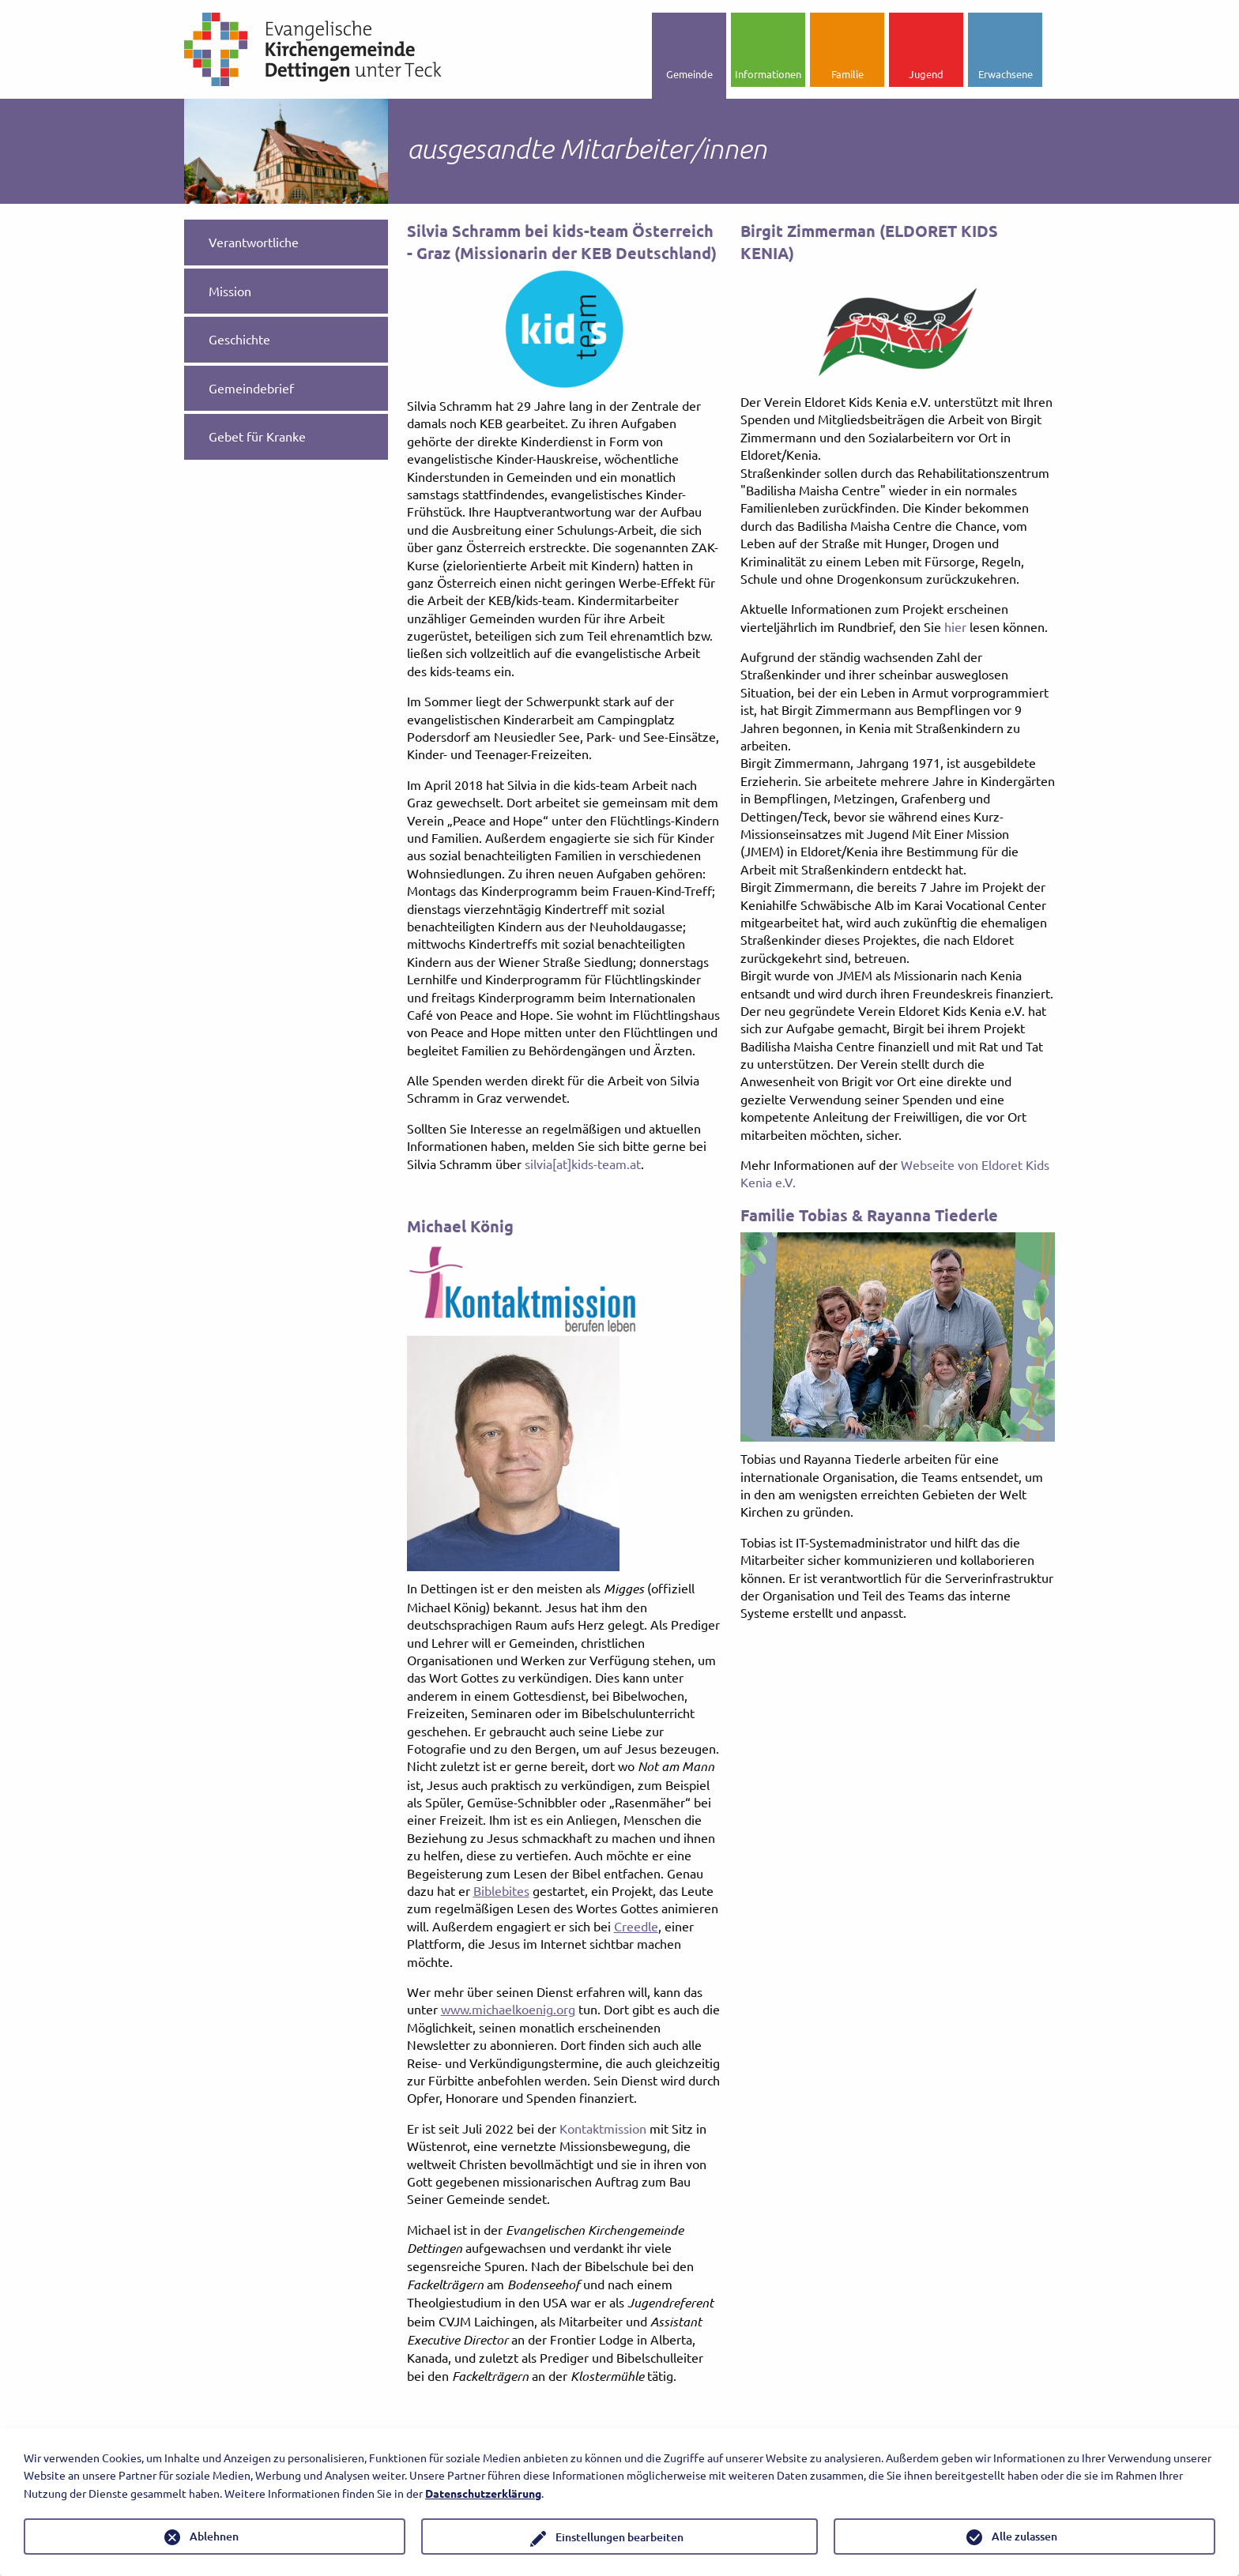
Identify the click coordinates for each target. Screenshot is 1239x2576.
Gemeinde (689, 74)
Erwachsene (1005, 74)
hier (955, 626)
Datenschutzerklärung (483, 2493)
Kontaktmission (602, 2128)
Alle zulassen (1024, 2536)
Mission (230, 291)
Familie (847, 74)
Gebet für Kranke (257, 436)
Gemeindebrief (251, 388)
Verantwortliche (254, 242)
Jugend (926, 74)
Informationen (768, 74)
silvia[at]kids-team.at (583, 1163)
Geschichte (239, 339)
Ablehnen (214, 2536)
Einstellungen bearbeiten (619, 2536)
